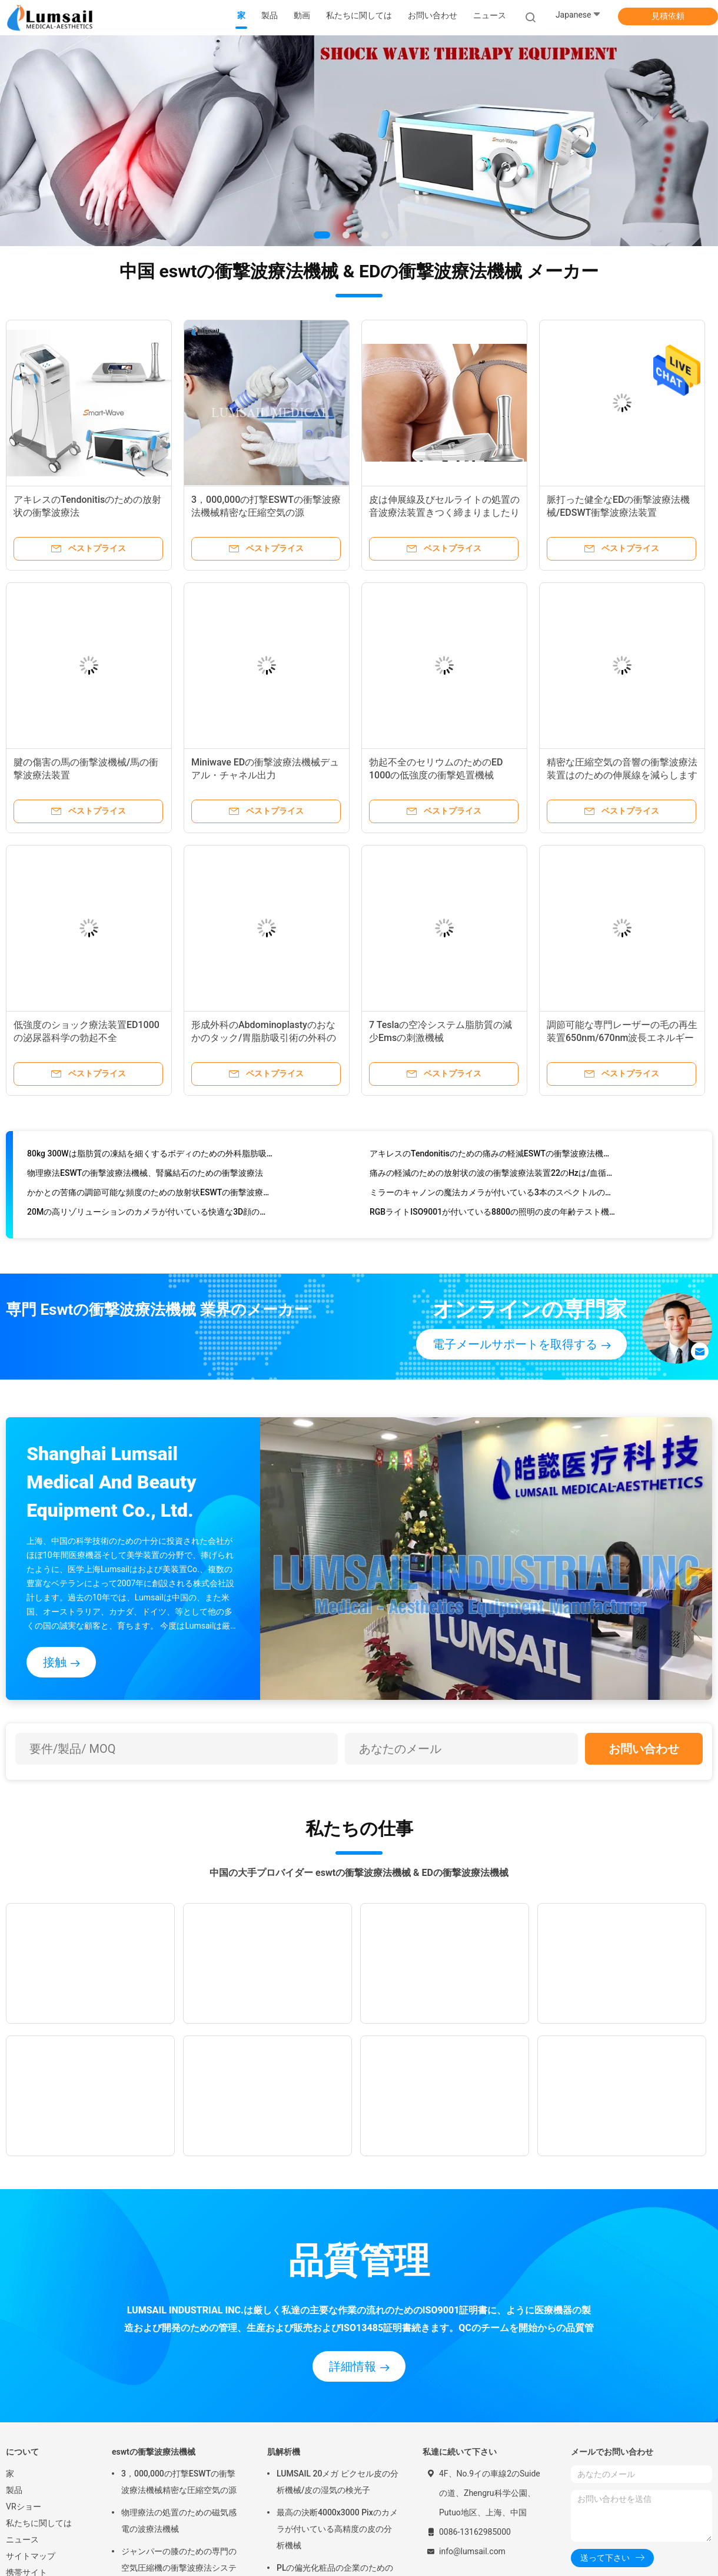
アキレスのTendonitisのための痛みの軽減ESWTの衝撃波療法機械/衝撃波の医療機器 (492, 1157)
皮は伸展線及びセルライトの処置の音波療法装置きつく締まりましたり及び (444, 512)
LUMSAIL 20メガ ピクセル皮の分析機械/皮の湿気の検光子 (337, 2482)
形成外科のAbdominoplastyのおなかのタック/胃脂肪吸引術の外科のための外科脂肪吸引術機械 (263, 1037)
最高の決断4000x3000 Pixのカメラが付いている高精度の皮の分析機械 (337, 2529)
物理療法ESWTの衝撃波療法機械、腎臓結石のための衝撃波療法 (145, 1176)
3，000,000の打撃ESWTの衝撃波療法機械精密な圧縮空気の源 (179, 2482)
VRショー (23, 2506)
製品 (14, 2490)
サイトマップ (30, 2556)
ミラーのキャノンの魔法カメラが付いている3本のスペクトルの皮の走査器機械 (492, 1196)
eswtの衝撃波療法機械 (153, 2451)
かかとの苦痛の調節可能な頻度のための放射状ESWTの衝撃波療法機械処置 (149, 1196)
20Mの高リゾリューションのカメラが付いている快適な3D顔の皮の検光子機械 (149, 1215)
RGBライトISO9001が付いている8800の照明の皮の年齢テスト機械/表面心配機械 (492, 1215)
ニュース (22, 2539)
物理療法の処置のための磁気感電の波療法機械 (179, 2521)
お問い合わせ (644, 1749)
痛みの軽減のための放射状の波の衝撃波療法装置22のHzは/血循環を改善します (492, 1176)
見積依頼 (667, 16)
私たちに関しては (39, 2523)
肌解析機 (283, 2451)
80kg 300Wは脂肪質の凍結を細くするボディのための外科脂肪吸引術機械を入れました (149, 1157)
